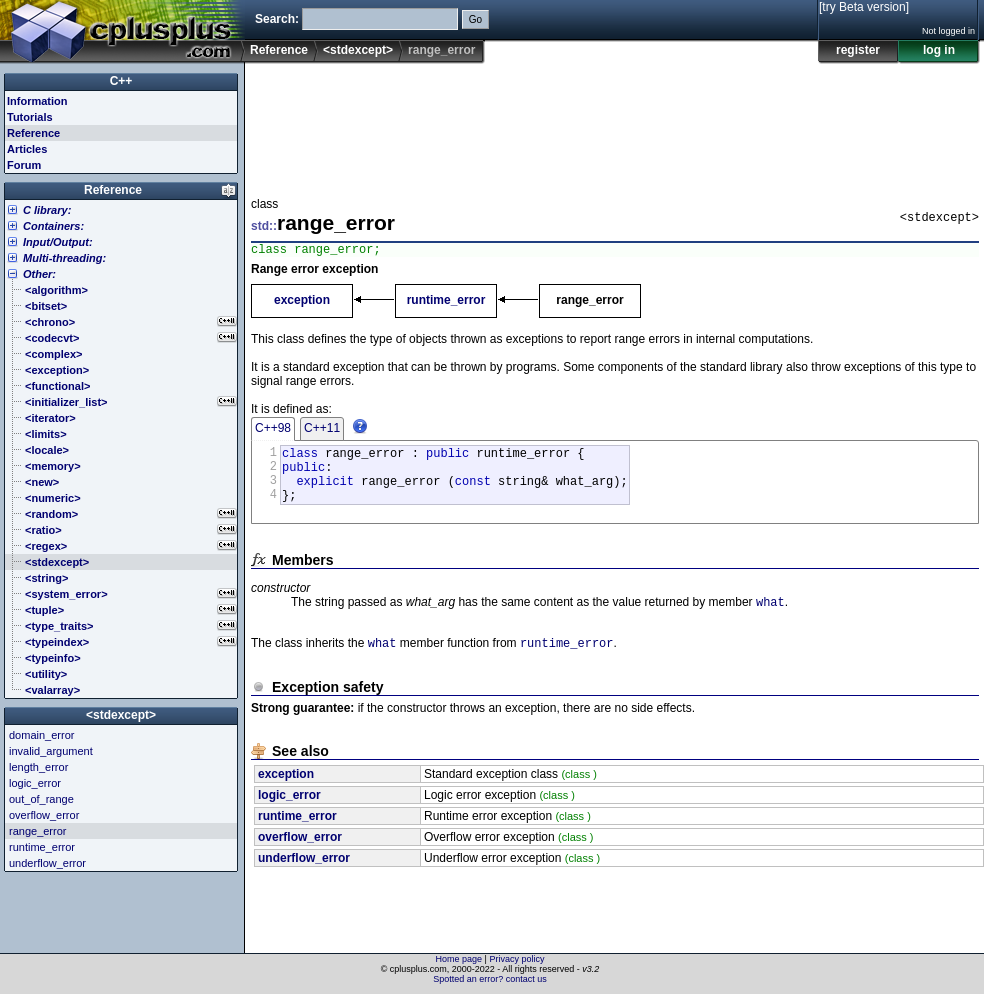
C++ (121, 81)
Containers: (53, 226)
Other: (39, 274)
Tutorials (30, 117)
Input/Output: (58, 242)
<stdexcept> (358, 50)
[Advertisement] (313, 124)
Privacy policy (516, 959)
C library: (47, 210)
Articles (27, 149)
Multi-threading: (64, 258)
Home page (459, 959)
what (770, 618)
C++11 (322, 431)
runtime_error (446, 303)
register (858, 50)
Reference (279, 50)
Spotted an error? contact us (490, 979)
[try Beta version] (864, 7)
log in (939, 50)
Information (37, 101)
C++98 (273, 431)
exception (302, 303)
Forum (24, 165)
